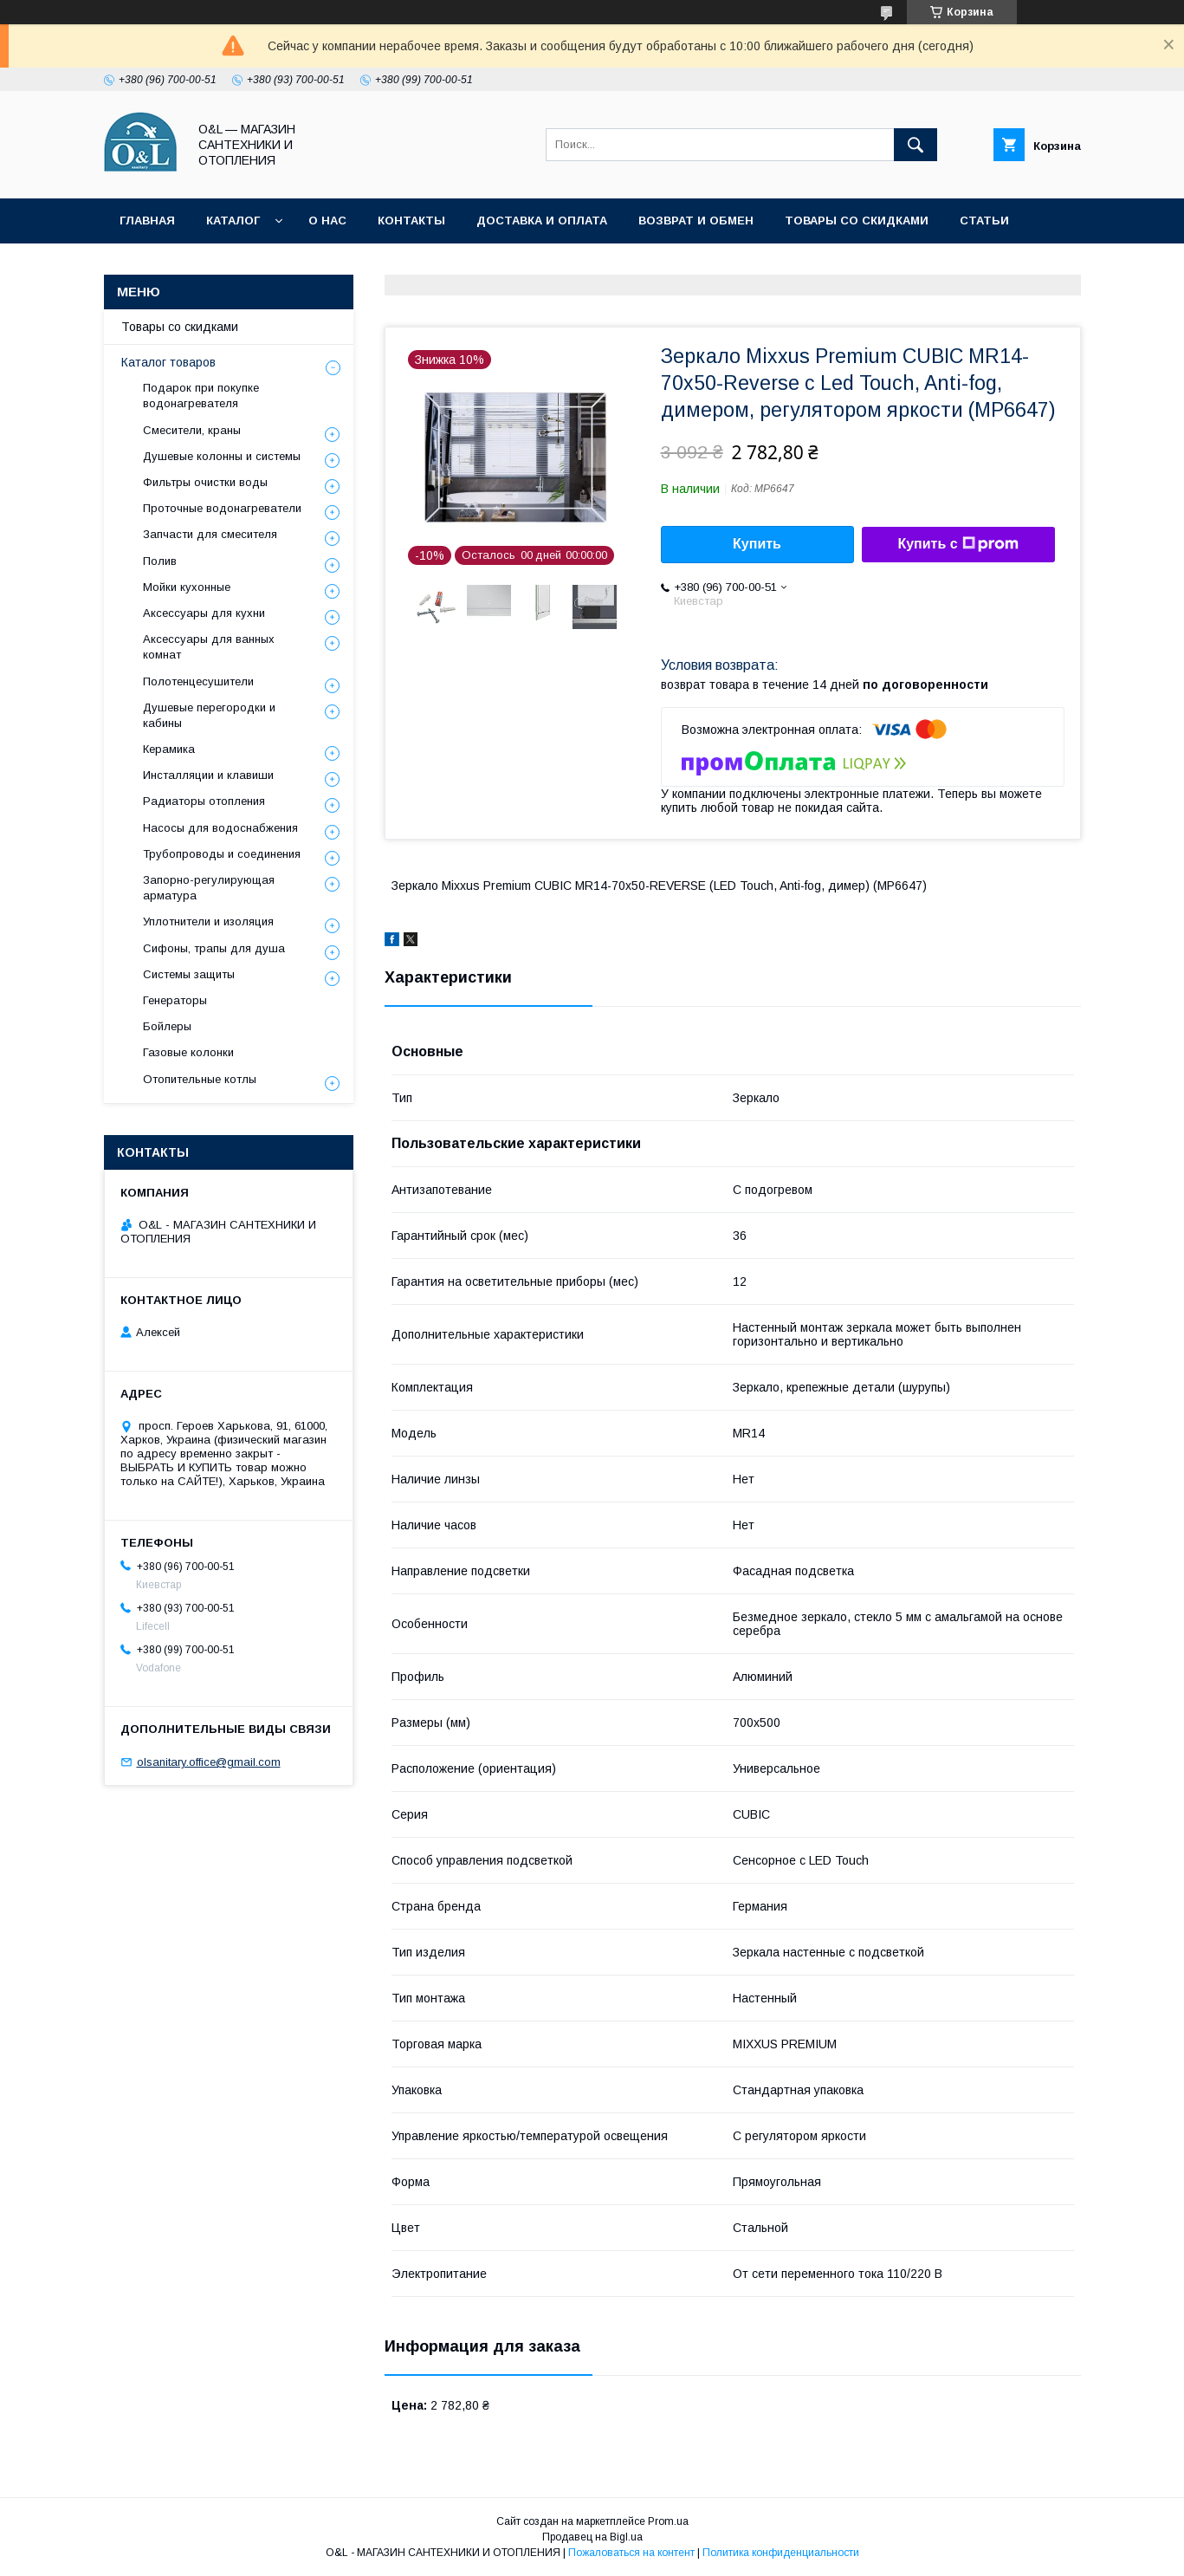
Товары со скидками (856, 220)
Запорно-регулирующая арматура (209, 887)
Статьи (984, 220)
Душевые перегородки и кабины (209, 715)
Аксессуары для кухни (204, 613)
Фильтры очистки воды (205, 482)
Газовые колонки (188, 1052)
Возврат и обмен (696, 220)
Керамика (169, 749)
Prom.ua (668, 2521)
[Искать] (915, 144)
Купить (757, 543)
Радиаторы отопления (204, 801)
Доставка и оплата (541, 220)
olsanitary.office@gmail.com (209, 1761)
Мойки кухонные (186, 587)
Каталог (233, 220)
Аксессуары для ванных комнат (209, 647)
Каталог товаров (168, 362)
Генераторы (175, 1000)
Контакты (411, 220)
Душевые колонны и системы (222, 456)
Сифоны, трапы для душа (214, 948)
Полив (160, 561)
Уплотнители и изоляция (208, 921)
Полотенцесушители (198, 681)
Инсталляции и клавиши (208, 775)
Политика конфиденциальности (233, 265)
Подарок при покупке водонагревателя (201, 395)
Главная (147, 220)
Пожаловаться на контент (631, 2553)
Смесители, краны (192, 430)
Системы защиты (189, 974)
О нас (327, 220)
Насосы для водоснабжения (220, 827)
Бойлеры (167, 1026)
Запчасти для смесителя (210, 534)
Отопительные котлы (199, 1079)
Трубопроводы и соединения (222, 853)
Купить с (957, 544)
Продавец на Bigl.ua (592, 2537)
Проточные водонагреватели (222, 508)
